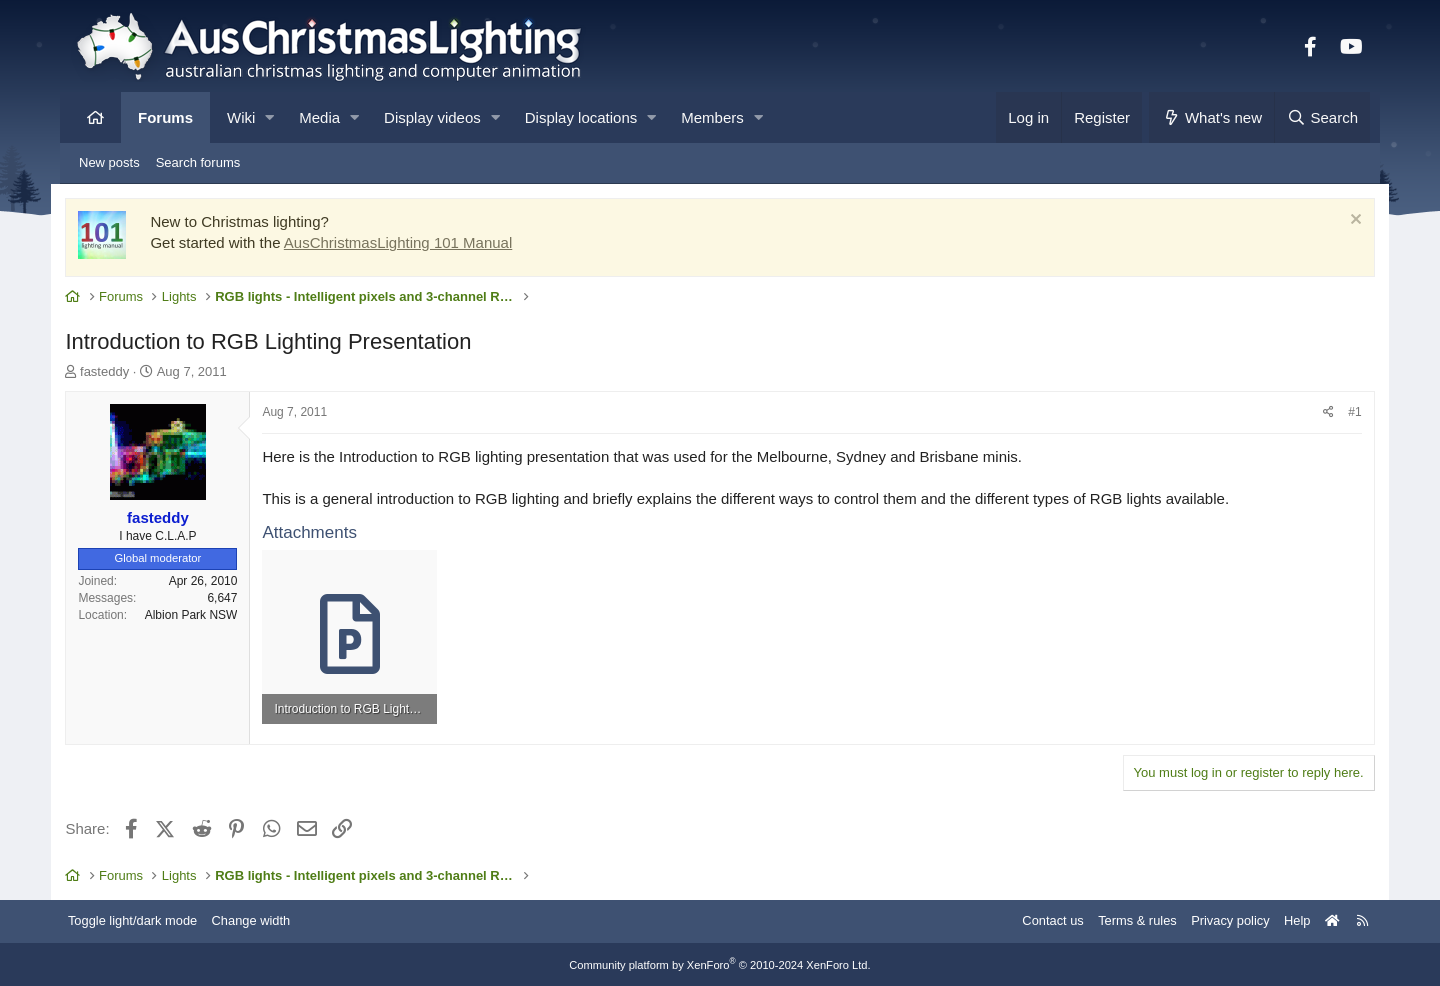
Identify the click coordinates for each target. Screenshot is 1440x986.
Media (319, 117)
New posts (109, 162)
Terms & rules (1123, 918)
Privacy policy (1217, 918)
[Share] (1319, 413)
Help (1285, 918)
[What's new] (1211, 117)
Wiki (241, 117)
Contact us (1038, 918)
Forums (165, 117)
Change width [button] (264, 918)
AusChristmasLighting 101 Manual (407, 243)
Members (712, 117)
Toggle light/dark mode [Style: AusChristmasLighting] (144, 918)
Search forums (198, 162)
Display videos (432, 117)
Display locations (581, 117)
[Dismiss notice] (1343, 222)
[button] (269, 117)
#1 (1345, 413)
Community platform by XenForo (720, 963)
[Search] (1322, 117)
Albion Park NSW (200, 615)
